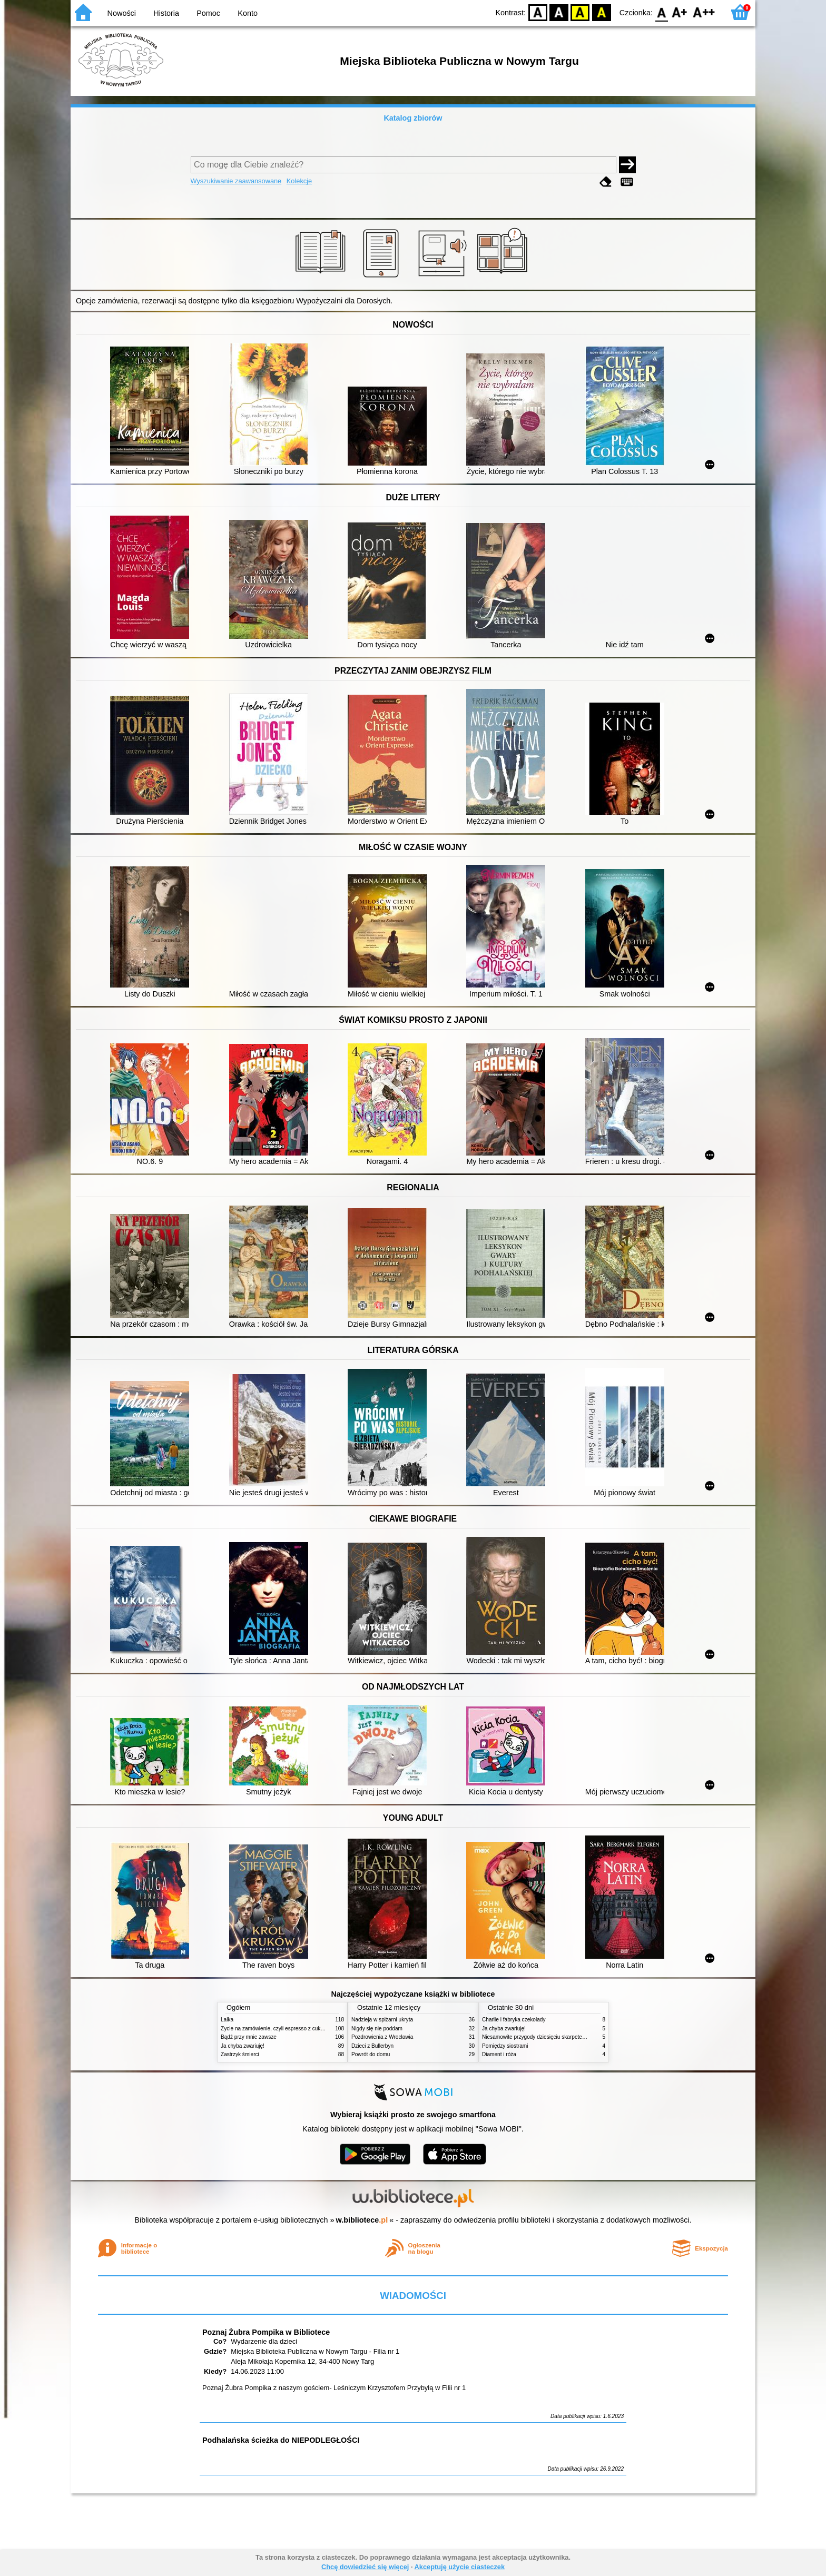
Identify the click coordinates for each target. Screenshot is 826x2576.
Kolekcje (299, 181)
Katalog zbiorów (413, 118)
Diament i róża (499, 2054)
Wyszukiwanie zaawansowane (236, 181)
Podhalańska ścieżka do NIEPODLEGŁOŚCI (280, 2440)
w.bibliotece (362, 2220)
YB (580, 11)
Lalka (227, 2019)
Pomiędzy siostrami (505, 2046)
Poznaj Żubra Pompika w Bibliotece (266, 2332)
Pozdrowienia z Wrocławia (382, 2037)
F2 (704, 11)
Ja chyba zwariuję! (242, 2046)
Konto (248, 13)
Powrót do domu (370, 2054)
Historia (166, 13)
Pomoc (208, 13)
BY (601, 11)
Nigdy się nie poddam (376, 2028)
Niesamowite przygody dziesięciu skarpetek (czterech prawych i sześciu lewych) (576, 2037)
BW (559, 11)
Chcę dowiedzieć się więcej (365, 2567)
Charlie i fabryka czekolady (513, 2019)
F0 (661, 11)
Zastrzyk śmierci (240, 2054)
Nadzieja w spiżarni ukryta (382, 2019)
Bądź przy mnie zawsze (249, 2037)
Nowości (121, 13)
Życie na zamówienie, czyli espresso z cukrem (275, 2028)
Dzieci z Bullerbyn (372, 2046)
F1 (680, 11)
